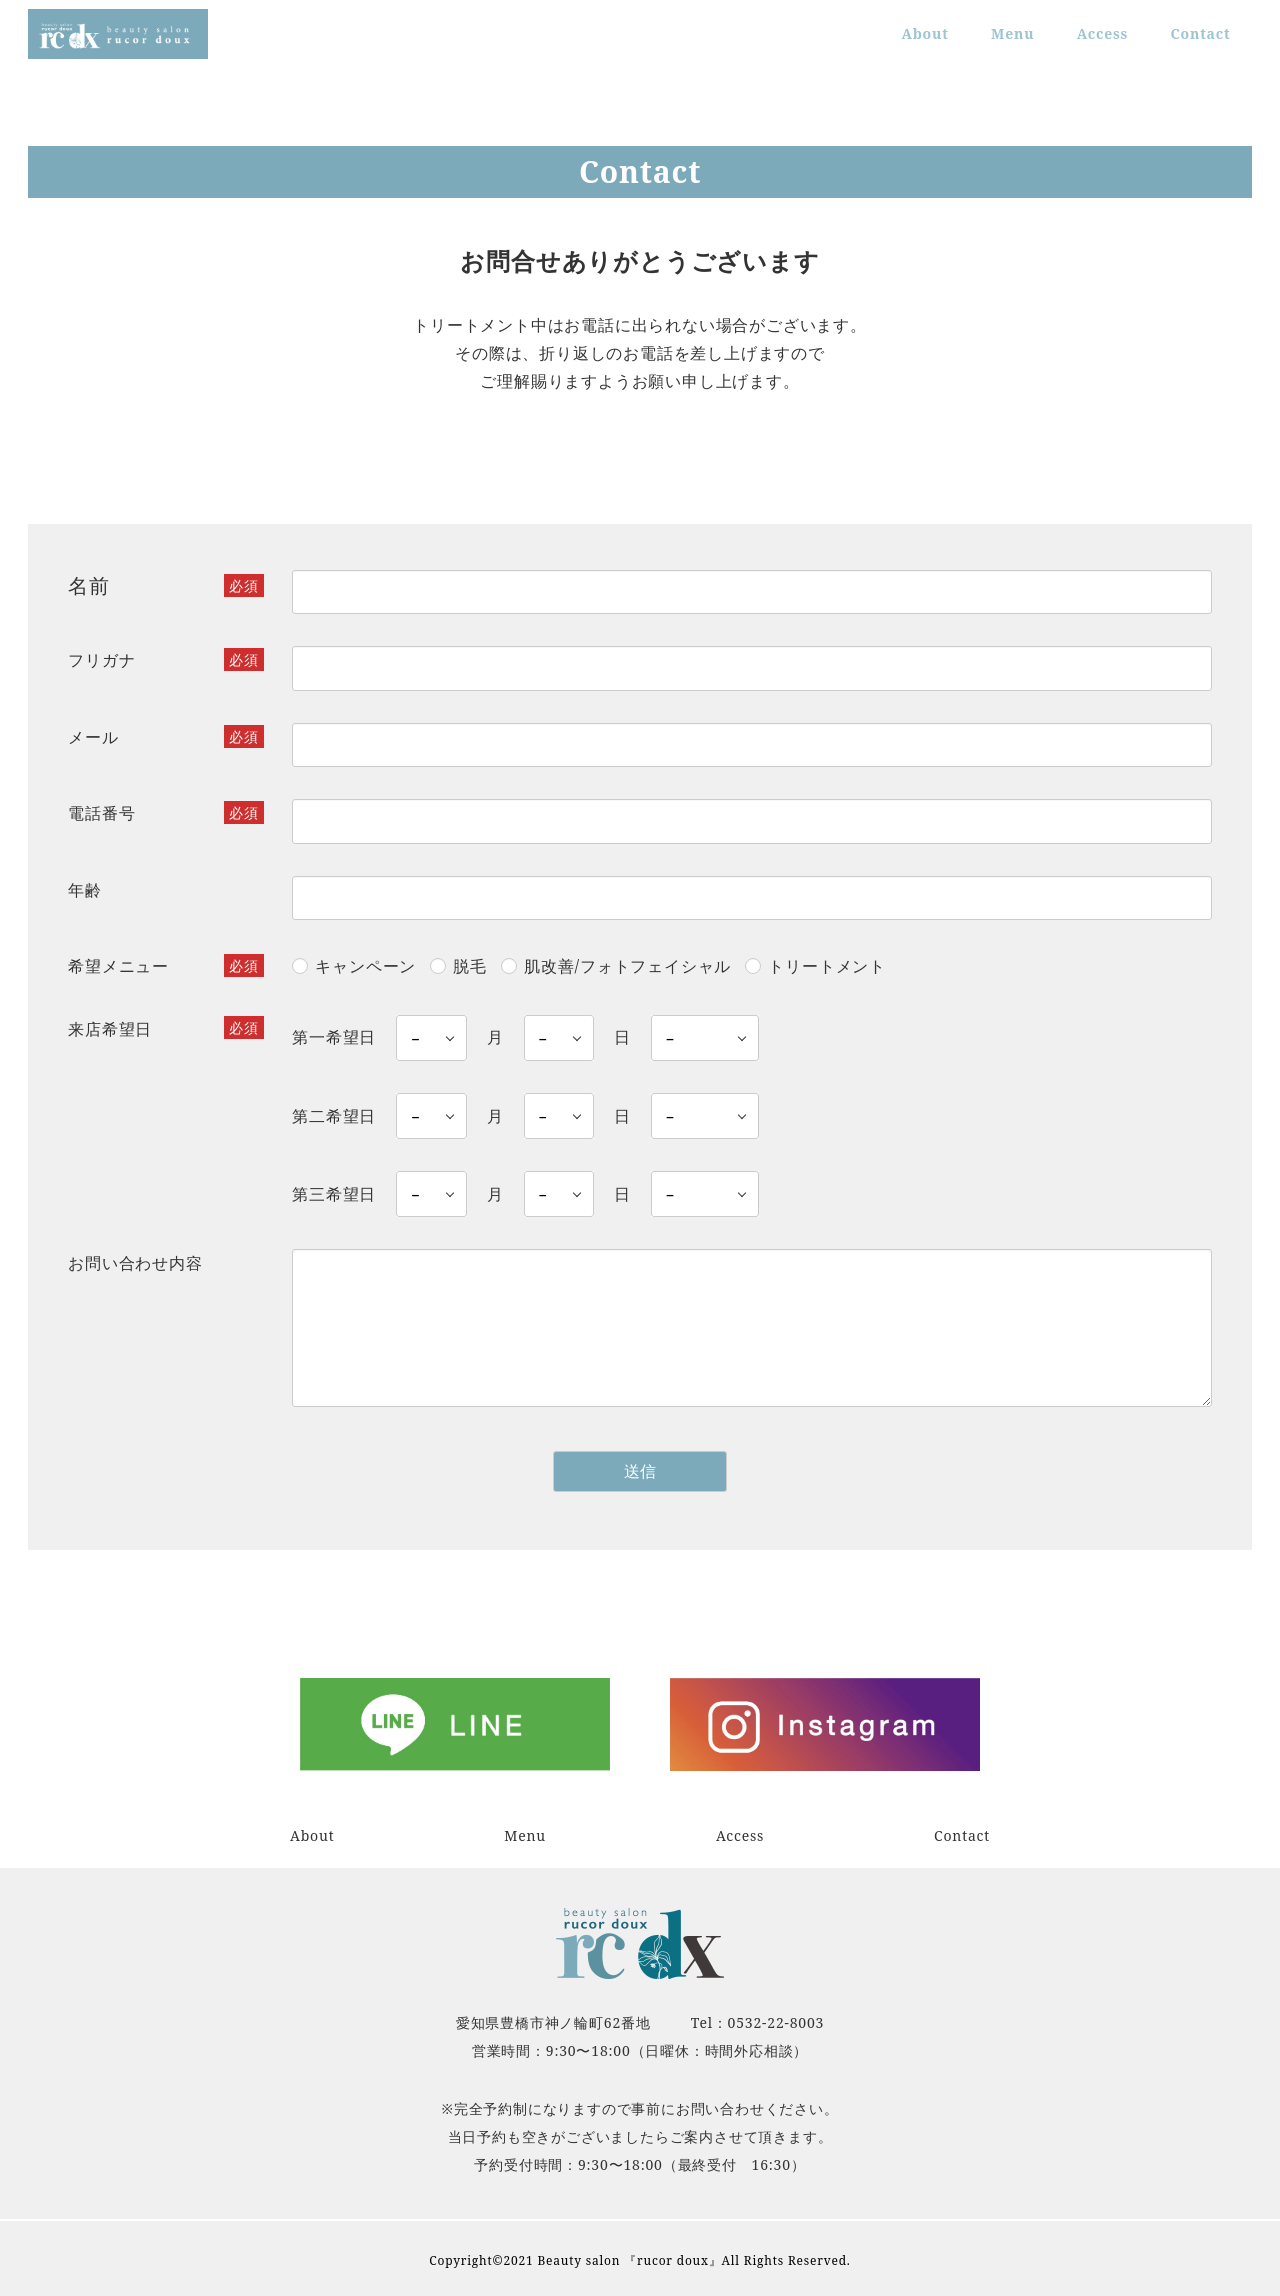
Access (740, 1835)
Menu (525, 1835)
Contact (962, 1835)
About (312, 1835)
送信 (672, 1471)
